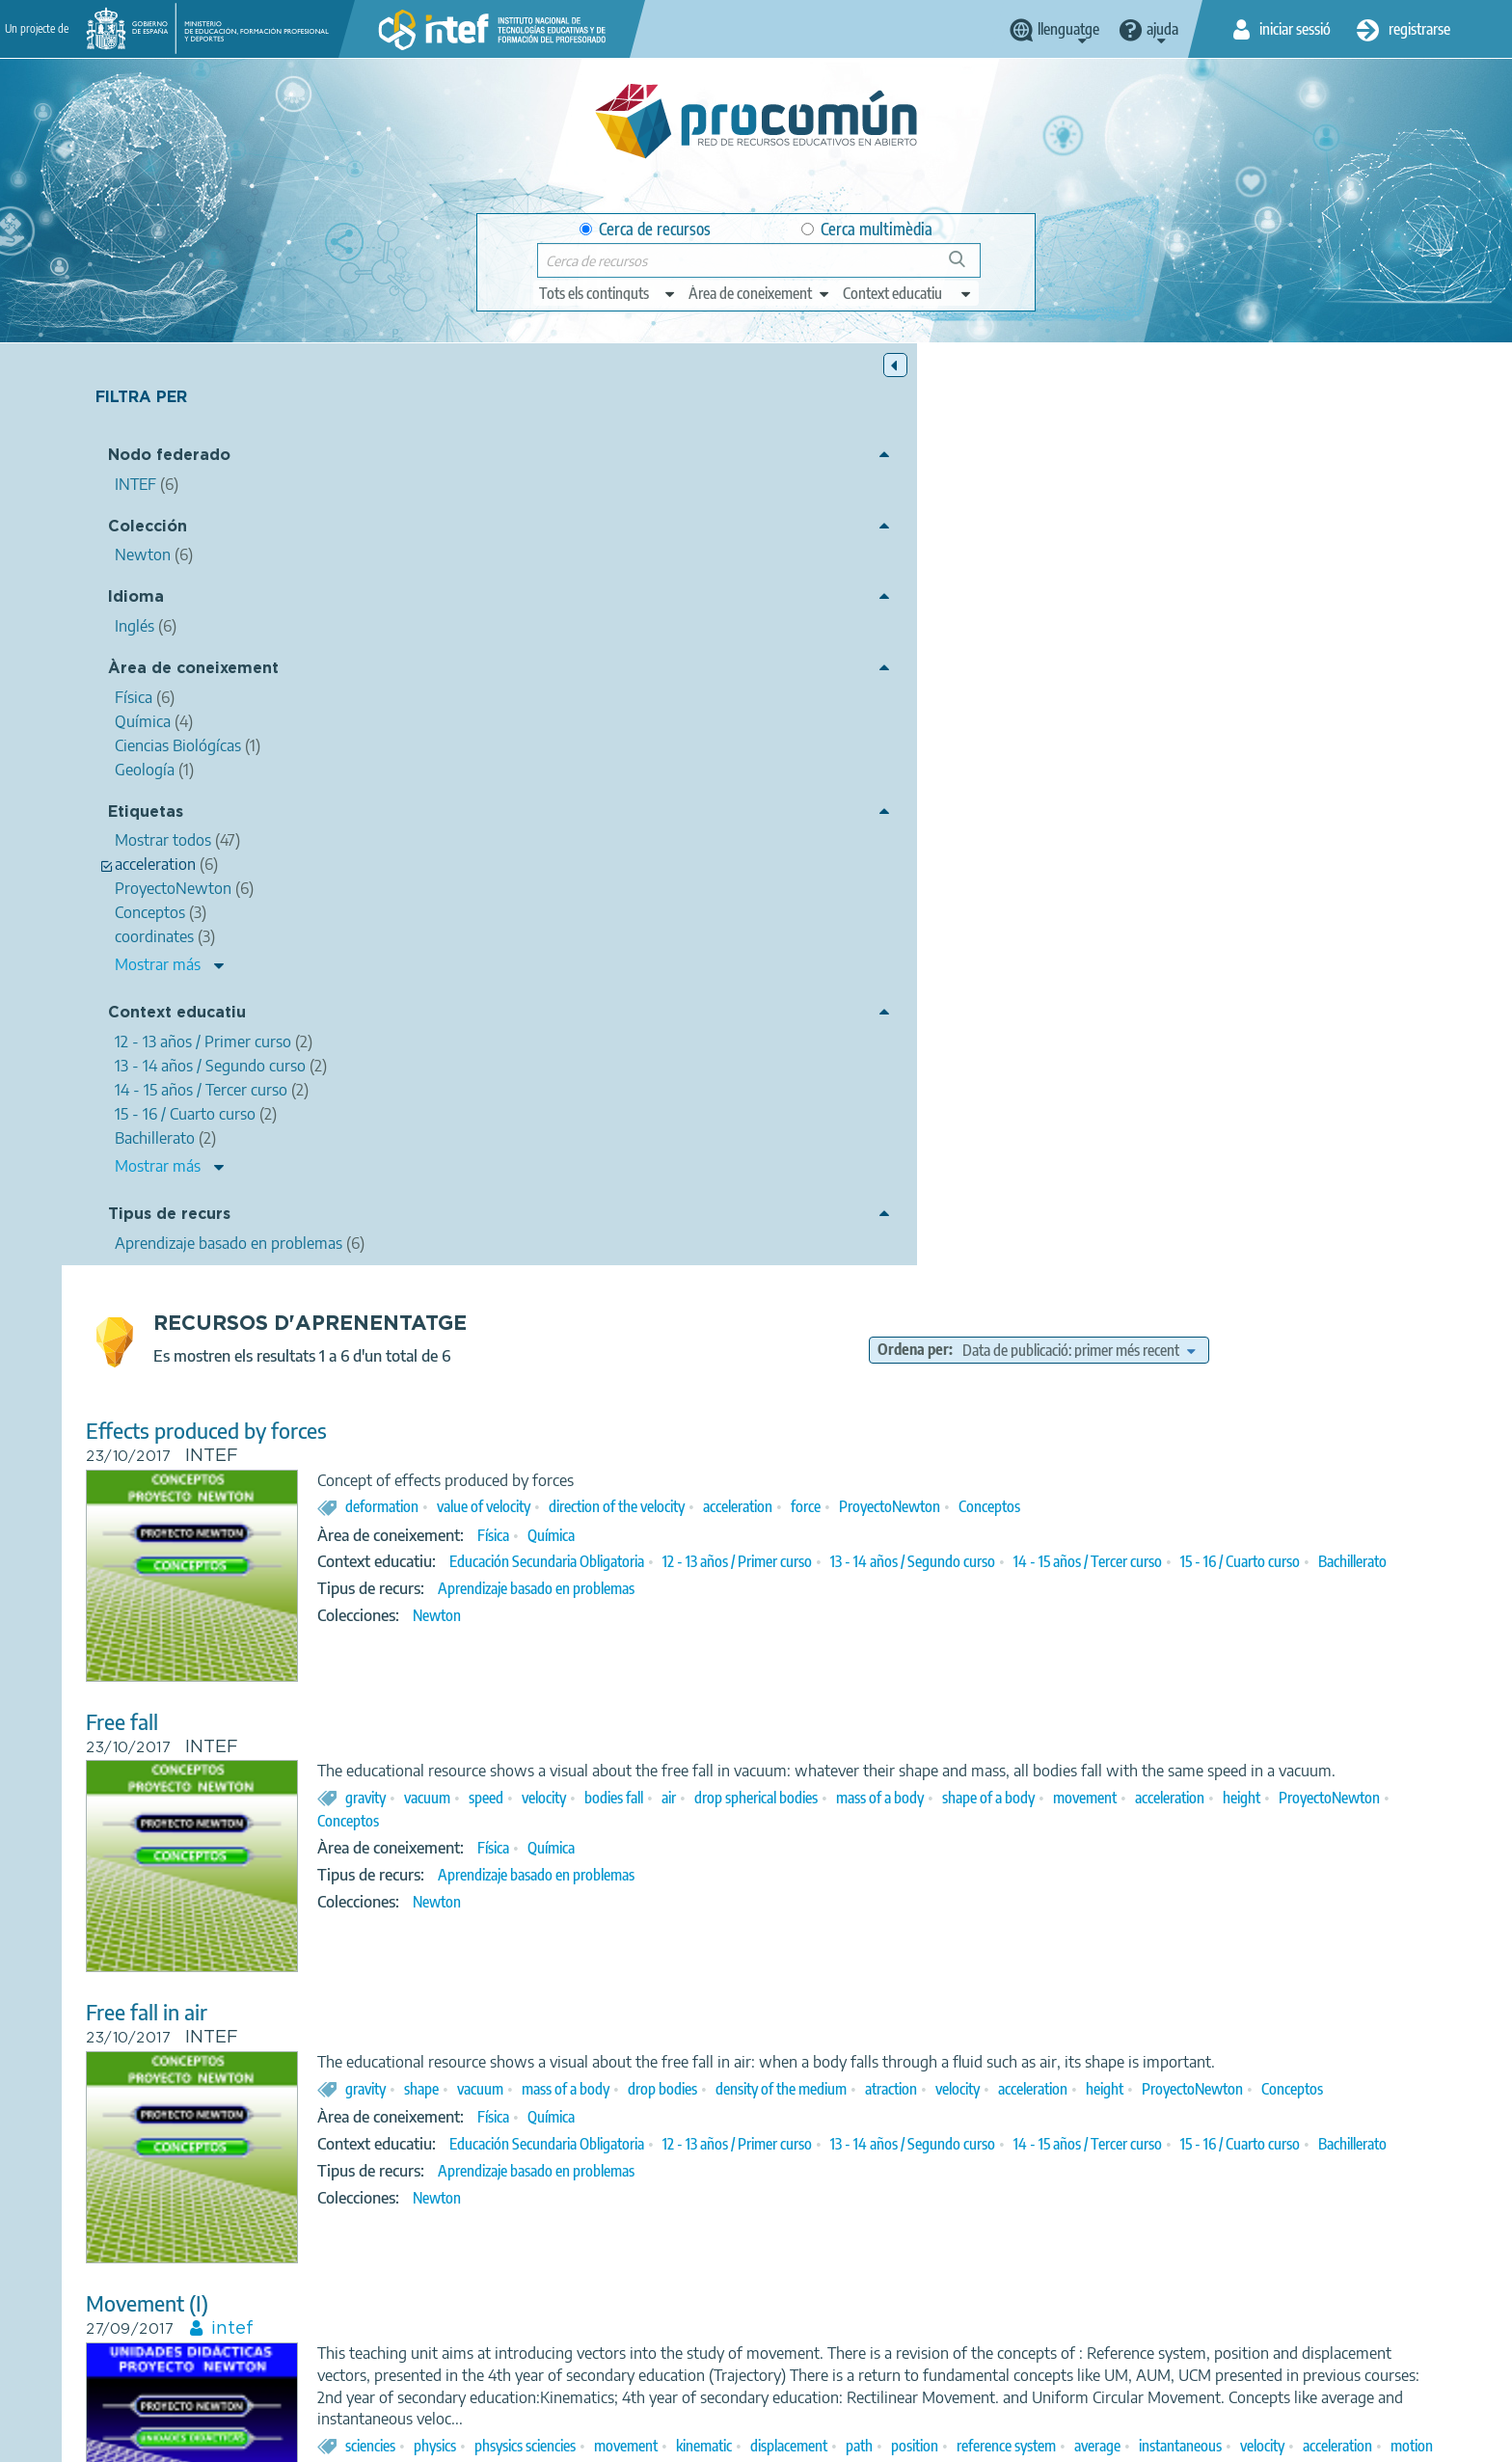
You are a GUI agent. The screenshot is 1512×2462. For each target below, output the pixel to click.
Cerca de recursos (645, 229)
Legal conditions (479, 2438)
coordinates (1075, 1585)
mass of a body (1227, 897)
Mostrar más (158, 967)
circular (1149, 1585)
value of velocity (831, 585)
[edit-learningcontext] (908, 293)
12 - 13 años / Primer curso (1084, 640)
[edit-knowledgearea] (760, 293)
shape (768, 1189)
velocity (891, 897)
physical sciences (910, 1820)
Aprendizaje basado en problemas (883, 688)
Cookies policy (721, 2438)
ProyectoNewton (1236, 585)
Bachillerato (926, 661)
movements (1206, 2112)
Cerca (965, 266)
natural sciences (798, 1820)
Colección (147, 529)
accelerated (1345, 1820)
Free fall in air (493, 1091)
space (971, 2135)
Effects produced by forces (553, 509)
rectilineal (1215, 1585)
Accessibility (825, 2438)
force (1153, 585)
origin (1370, 2135)
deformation (729, 585)
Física (840, 613)
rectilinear (1200, 1820)
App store (637, 2362)
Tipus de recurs (169, 1217)
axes (995, 1843)
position (1261, 1562)
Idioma (136, 600)
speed (833, 897)
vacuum (774, 897)
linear (1194, 1843)
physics (782, 1562)
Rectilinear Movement (532, 1723)
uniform (1270, 1820)
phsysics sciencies (872, 1562)
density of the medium (1128, 1189)
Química (898, 613)
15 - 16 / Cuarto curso (814, 661)
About (384, 2438)
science (713, 1820)
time (923, 2135)
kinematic (1051, 1562)
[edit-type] (608, 293)
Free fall (469, 800)
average (687, 1585)
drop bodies (1009, 1189)
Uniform (1030, 2135)
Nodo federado (169, 458)
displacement (1135, 1562)
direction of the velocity (964, 585)
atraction (1238, 1189)
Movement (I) (494, 1398)
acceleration (1085, 585)
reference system (1353, 1562)
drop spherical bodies (1103, 897)
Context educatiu (177, 1016)
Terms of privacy (603, 2438)
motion (1002, 1585)
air (1016, 897)
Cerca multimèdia (866, 229)
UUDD (1400, 1585)
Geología (1026, 2184)
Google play (804, 2362)
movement (696, 921)
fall (954, 1843)
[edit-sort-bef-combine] (1224, 428)
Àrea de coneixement (193, 670)
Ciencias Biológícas (878, 2184)
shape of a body (1335, 897)
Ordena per (1058, 428)
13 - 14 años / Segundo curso (1259, 640)
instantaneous (770, 1585)
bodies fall (961, 897)
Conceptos (1336, 585)
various (1178, 2135)
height (853, 921)
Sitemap (912, 2438)
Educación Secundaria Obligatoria (893, 640)
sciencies (717, 1562)
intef (579, 1423)
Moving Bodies (500, 2014)
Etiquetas (145, 814)
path (1206, 1562)
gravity (712, 897)
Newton (784, 715)
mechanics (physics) (1095, 1820)
